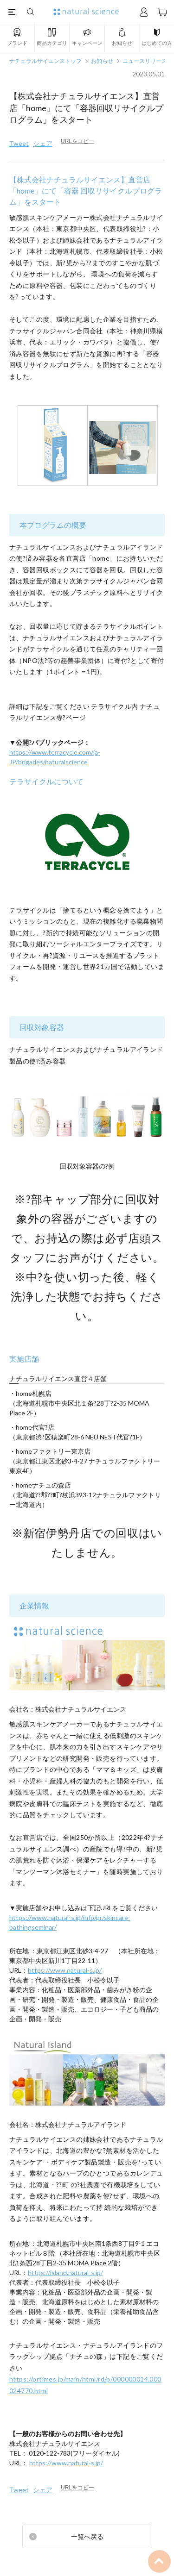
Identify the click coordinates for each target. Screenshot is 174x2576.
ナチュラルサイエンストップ (45, 60)
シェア (42, 143)
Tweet (19, 143)
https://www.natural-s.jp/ (65, 1970)
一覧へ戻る (87, 2536)
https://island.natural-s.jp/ (65, 2272)
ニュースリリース (144, 60)
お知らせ (102, 60)
